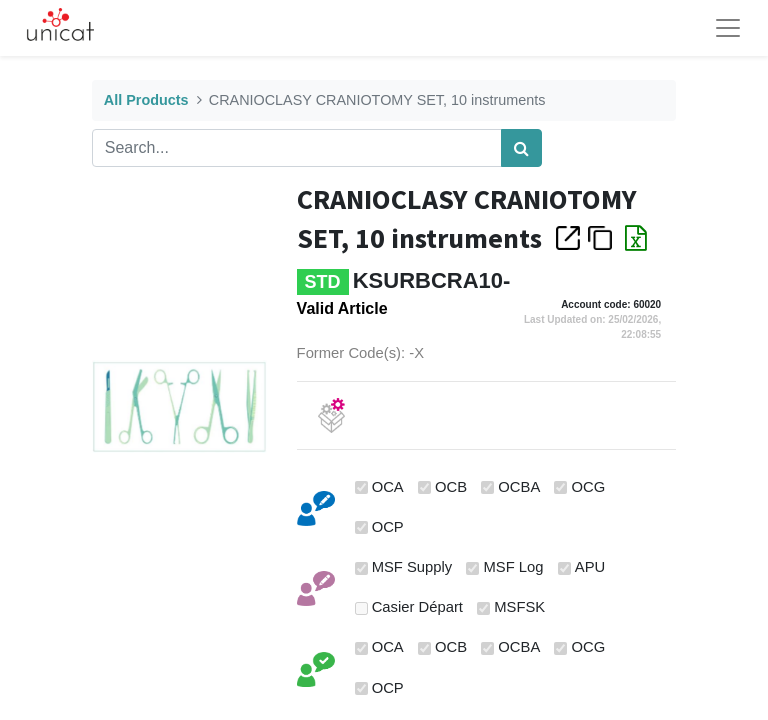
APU (590, 567)
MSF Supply (412, 567)
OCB (451, 487)
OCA (388, 487)
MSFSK (519, 607)
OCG (589, 487)
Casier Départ (417, 607)
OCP (388, 527)
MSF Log (514, 567)
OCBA (519, 487)
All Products (146, 100)
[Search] (521, 148)
